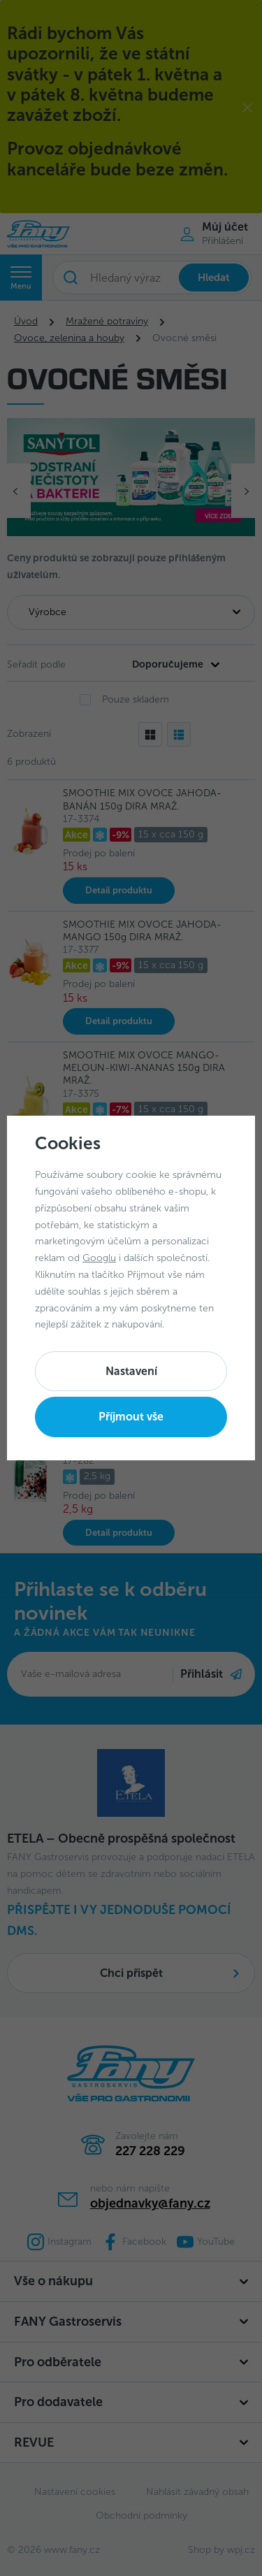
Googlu (99, 1258)
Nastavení (131, 1371)
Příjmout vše (131, 1417)
